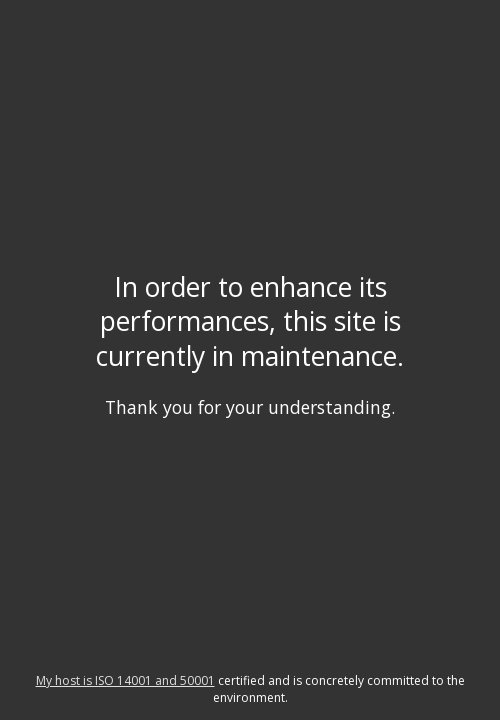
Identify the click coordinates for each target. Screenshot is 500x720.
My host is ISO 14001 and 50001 (125, 680)
